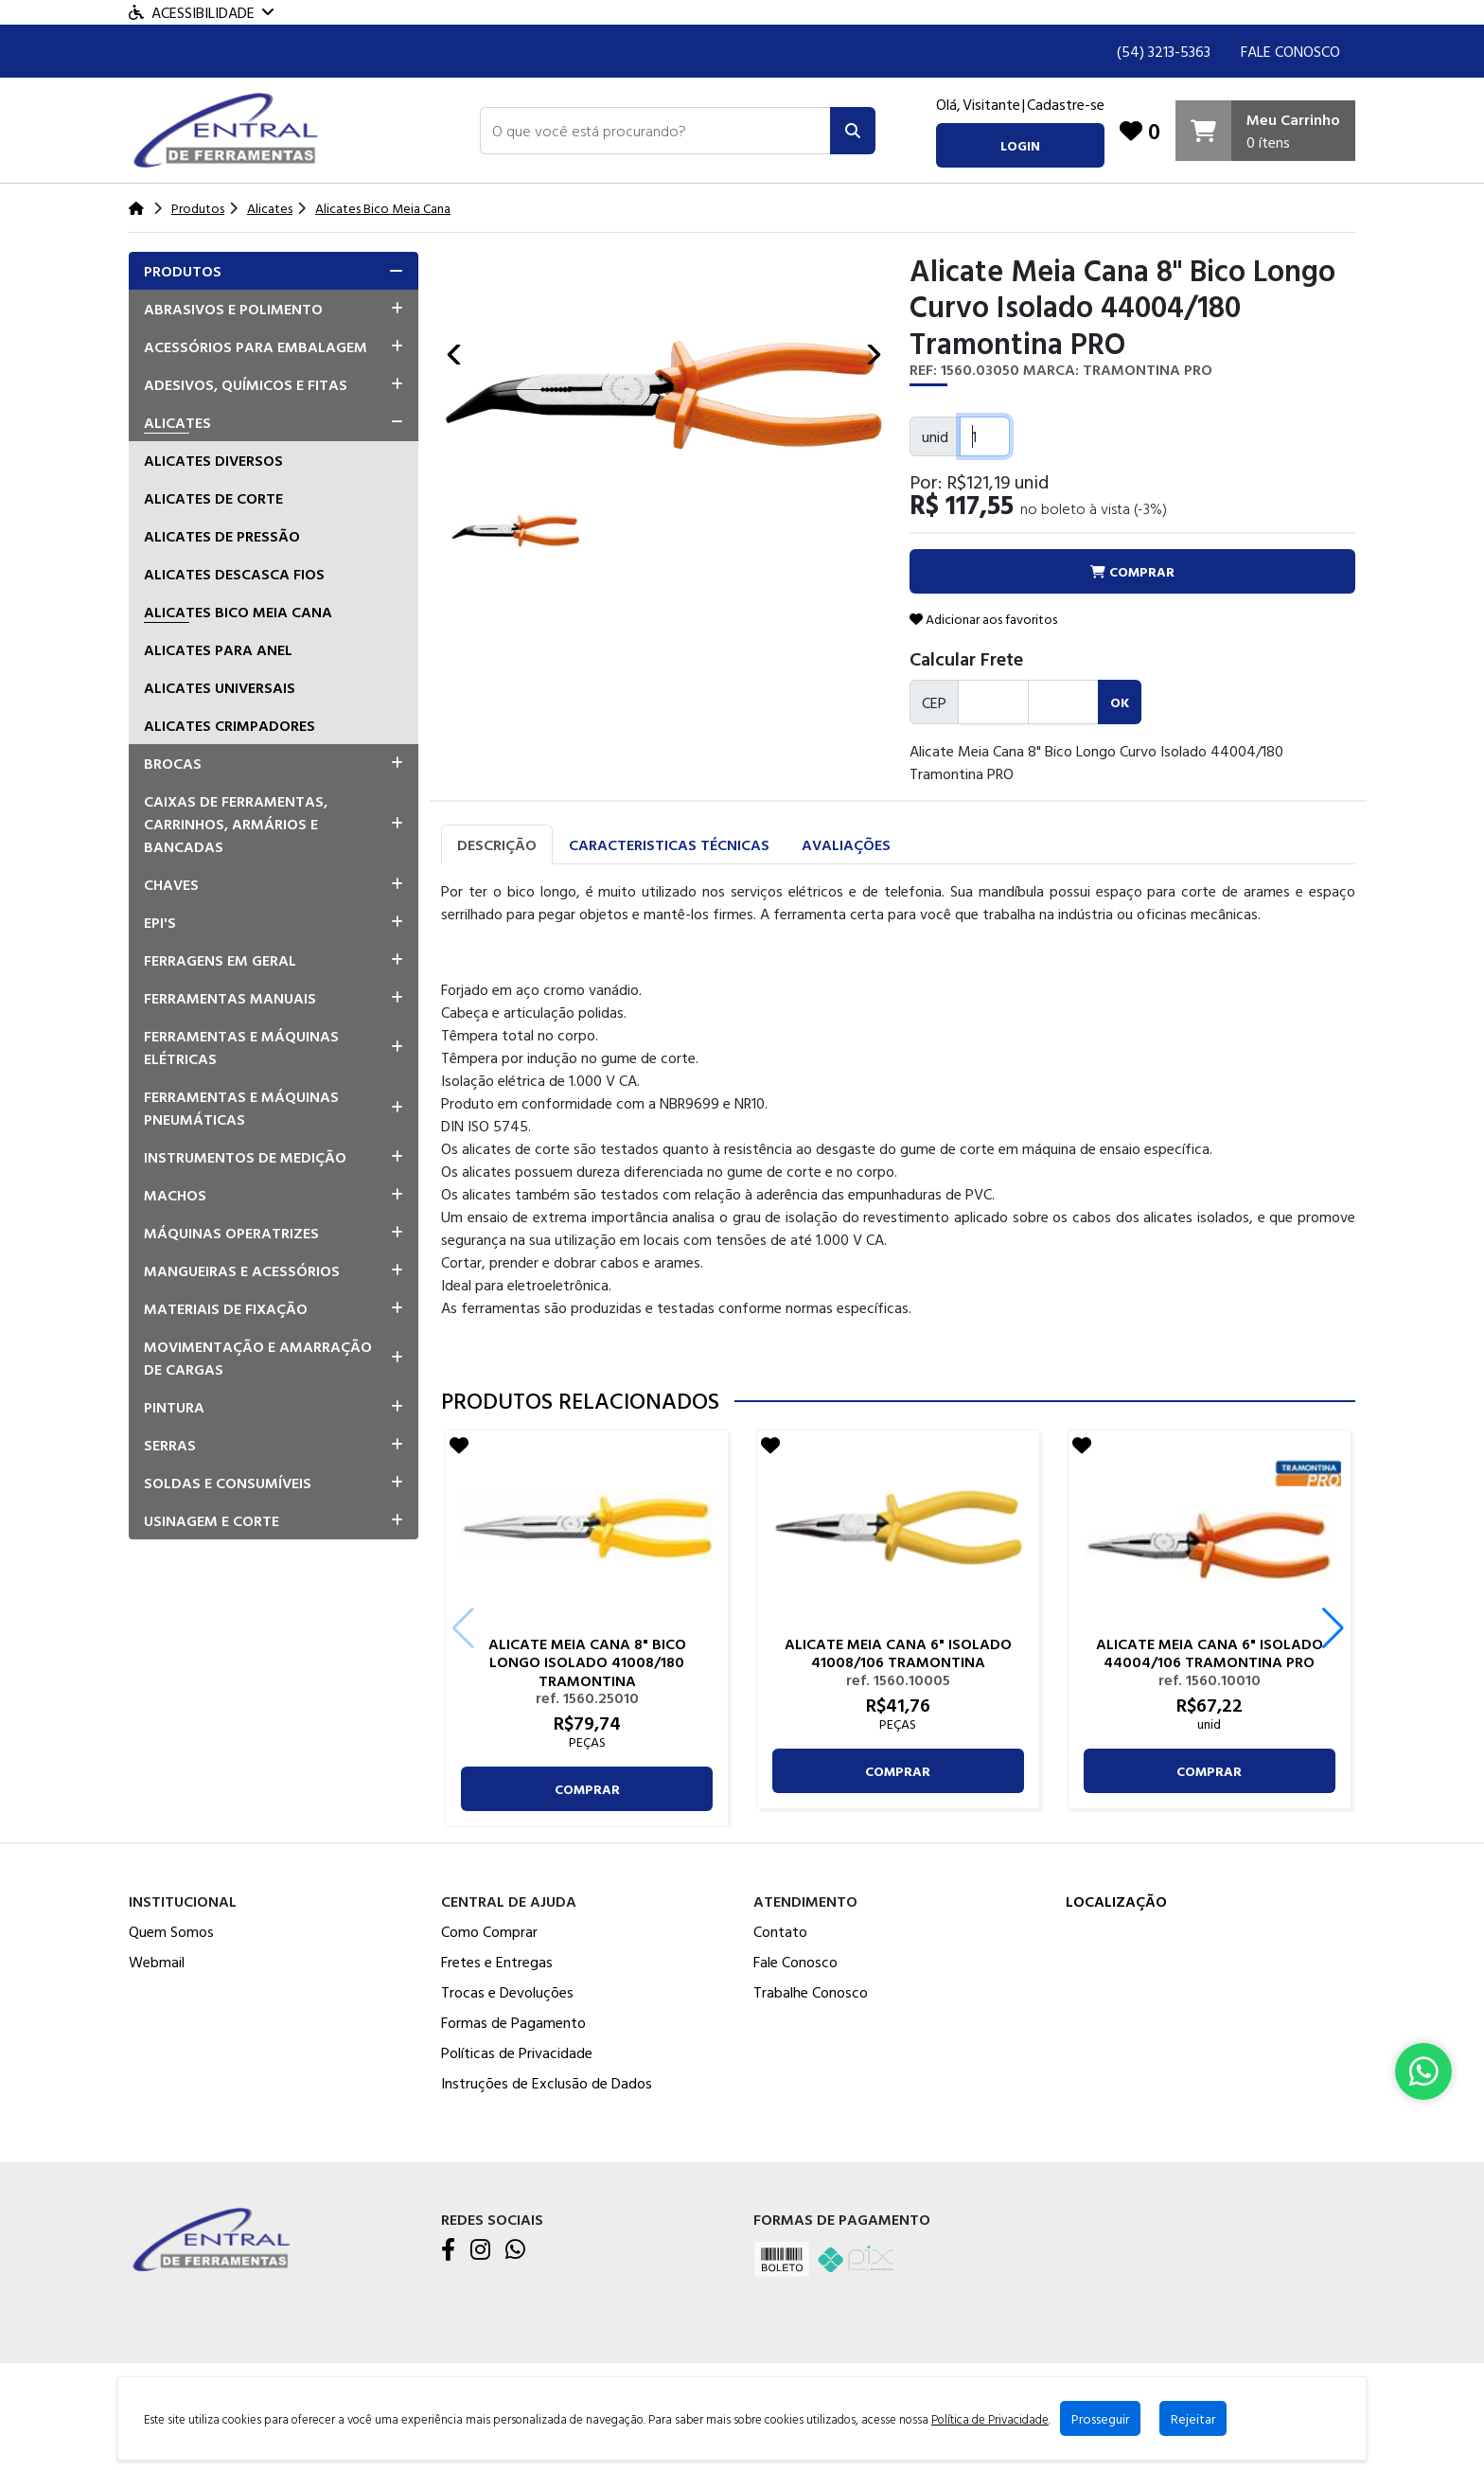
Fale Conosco (1290, 51)
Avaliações (846, 844)
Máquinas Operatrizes (231, 1232)
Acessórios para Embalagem (255, 346)
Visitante (991, 104)
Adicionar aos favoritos (983, 619)
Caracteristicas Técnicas (669, 844)
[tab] (273, 271)
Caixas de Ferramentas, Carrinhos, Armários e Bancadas (235, 824)
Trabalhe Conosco (810, 1992)
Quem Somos (171, 1931)
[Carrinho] (1265, 130)
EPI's (160, 922)
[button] (655, 130)
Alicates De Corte (213, 498)
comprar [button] (1132, 571)
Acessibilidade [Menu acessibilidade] (201, 12)
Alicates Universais (219, 687)
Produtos (182, 270)
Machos (175, 1194)
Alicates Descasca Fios (234, 573)
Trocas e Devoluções (507, 1992)
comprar (587, 1789)
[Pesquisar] (852, 130)
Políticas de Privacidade (516, 2052)
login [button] (1020, 145)
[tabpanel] (898, 1118)
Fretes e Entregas (497, 1961)
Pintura (174, 1406)
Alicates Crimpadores (229, 725)
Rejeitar (1193, 2418)
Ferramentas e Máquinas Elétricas (241, 1047)
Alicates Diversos (213, 460)
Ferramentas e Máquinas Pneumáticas (241, 1107)
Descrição (497, 844)
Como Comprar (489, 1931)
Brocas (173, 763)
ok (1119, 702)
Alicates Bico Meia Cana (238, 611)
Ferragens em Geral (220, 960)
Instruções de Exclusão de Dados (546, 2082)
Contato (780, 1931)
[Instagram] (480, 2250)
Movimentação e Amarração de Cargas (258, 1357)
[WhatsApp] (515, 2250)
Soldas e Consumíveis (227, 1482)
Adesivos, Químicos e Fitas (245, 384)
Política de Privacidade (990, 2418)
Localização (1116, 1901)
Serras (170, 1444)
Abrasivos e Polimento (233, 308)
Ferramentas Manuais (230, 997)
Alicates (177, 422)
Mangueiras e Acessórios (242, 1270)
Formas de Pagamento (513, 2022)
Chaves (171, 884)
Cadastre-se (1065, 104)
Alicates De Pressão (222, 535)
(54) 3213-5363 (1163, 51)
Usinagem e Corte (211, 1520)
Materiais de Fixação (226, 1308)
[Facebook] (448, 2250)
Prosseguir (1100, 2418)
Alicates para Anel (218, 649)
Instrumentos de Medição (245, 1157)
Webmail (157, 1961)
